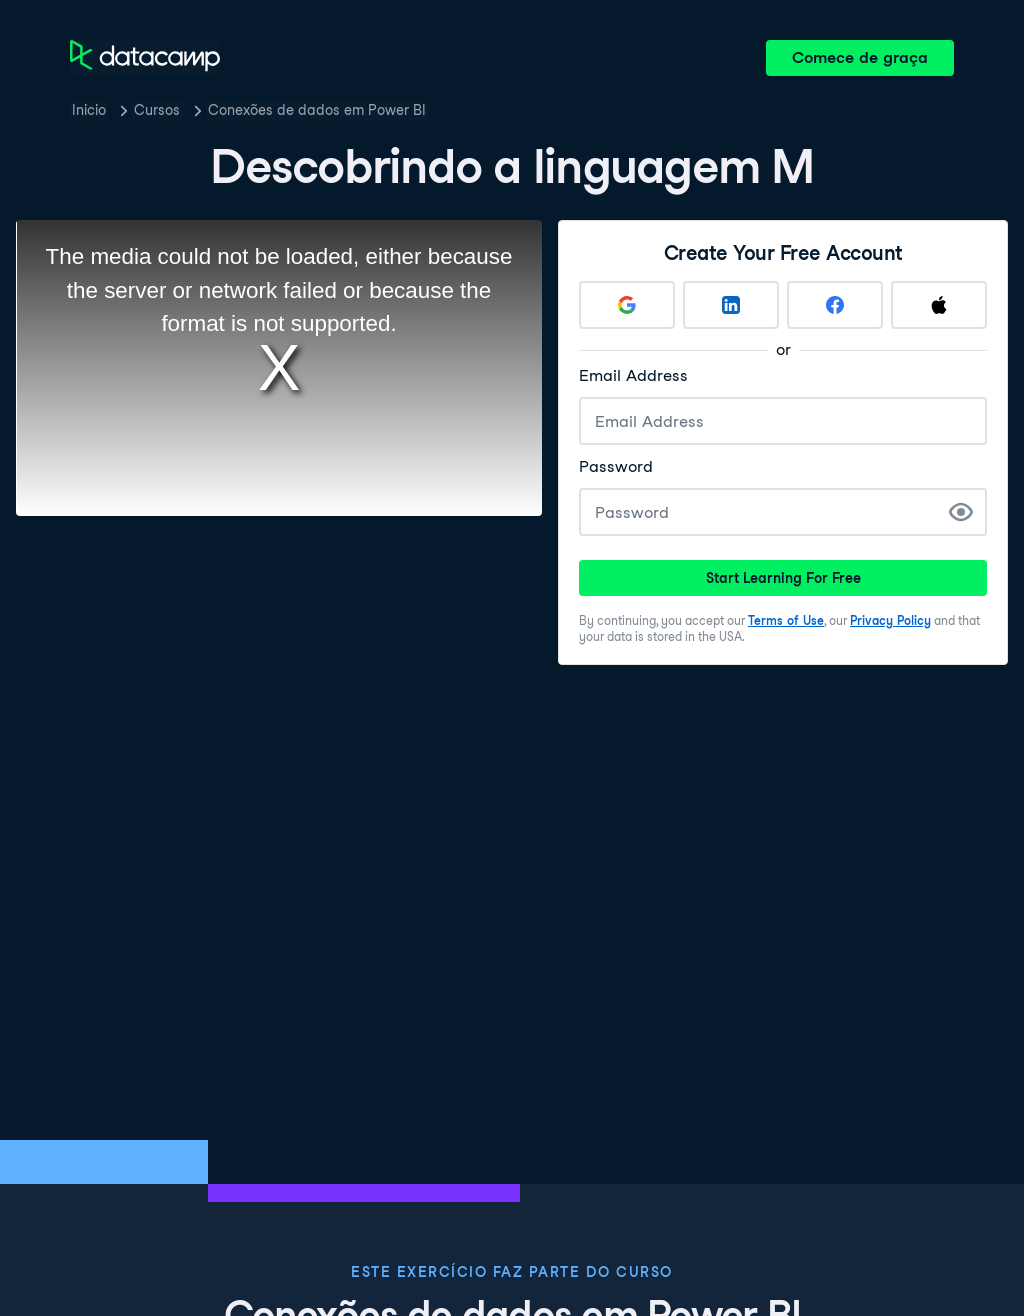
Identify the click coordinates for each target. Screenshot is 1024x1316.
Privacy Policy (890, 620)
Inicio (89, 110)
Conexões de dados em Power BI (317, 110)
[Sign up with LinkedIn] (731, 305)
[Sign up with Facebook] (835, 305)
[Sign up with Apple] (939, 305)
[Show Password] (961, 512)
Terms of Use (786, 620)
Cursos (157, 110)
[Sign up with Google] (627, 305)
